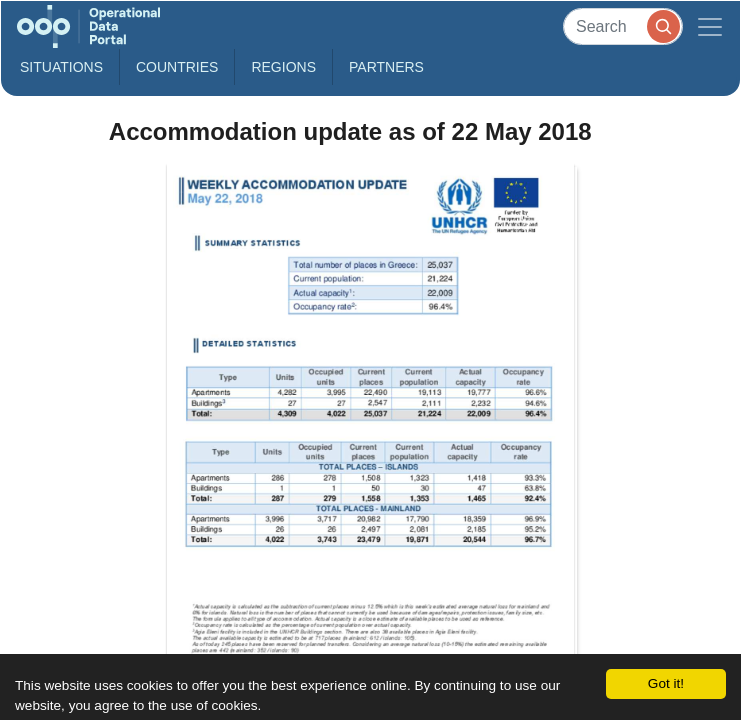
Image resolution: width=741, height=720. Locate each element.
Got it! (666, 683)
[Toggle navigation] (710, 26)
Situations (61, 67)
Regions (283, 67)
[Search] (623, 26)
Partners (386, 67)
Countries (177, 67)
